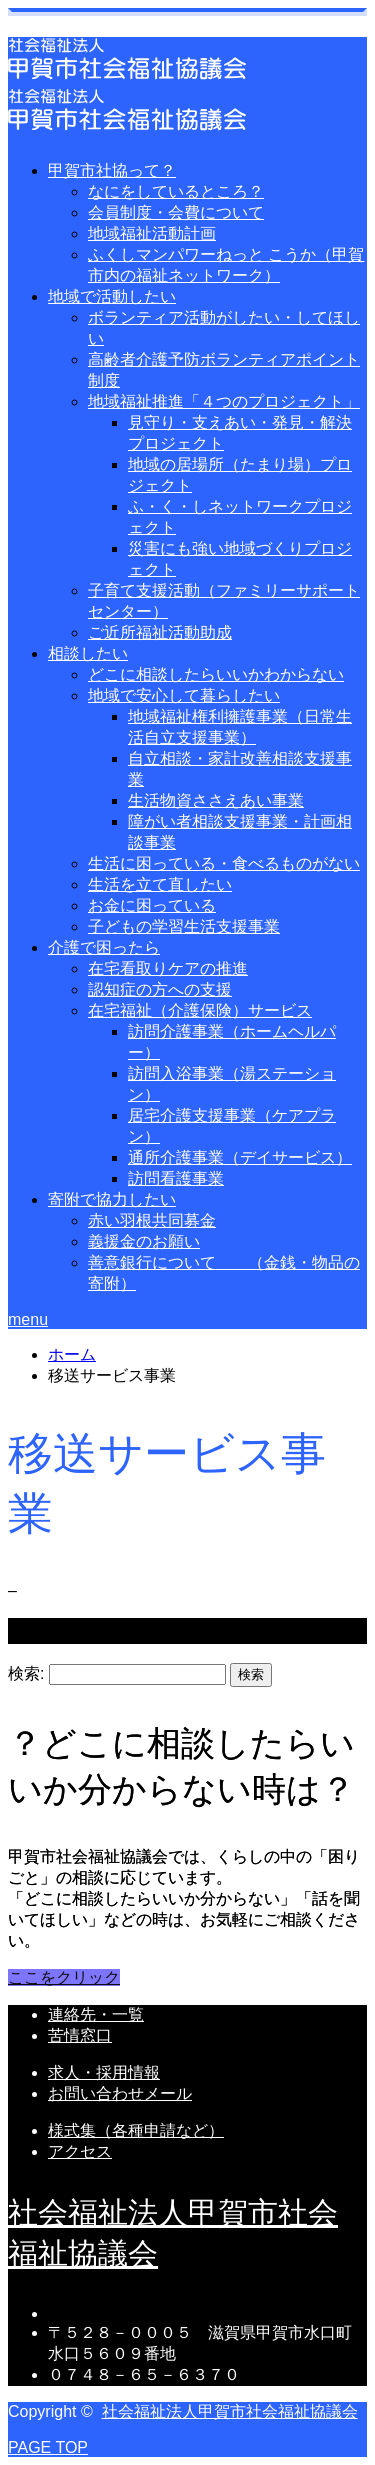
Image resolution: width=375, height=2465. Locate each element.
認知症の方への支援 (160, 989)
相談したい (88, 653)
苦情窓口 (80, 2035)
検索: (26, 1673)
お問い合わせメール (120, 2093)
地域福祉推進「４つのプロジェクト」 (224, 401)
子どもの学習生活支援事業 (184, 926)
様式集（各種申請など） (136, 2130)
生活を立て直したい (160, 884)
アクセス (80, 2151)
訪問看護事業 (176, 1178)
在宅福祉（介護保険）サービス (200, 1010)
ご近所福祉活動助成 (160, 632)
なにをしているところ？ (176, 191)
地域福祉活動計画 (152, 233)
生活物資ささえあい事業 (216, 800)
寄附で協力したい (112, 1199)
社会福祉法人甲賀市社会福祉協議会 (230, 2411)
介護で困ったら (104, 947)
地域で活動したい (112, 296)
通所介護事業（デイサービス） (240, 1157)
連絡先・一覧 (96, 2014)
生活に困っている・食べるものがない (224, 863)
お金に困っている (152, 905)
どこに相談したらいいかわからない (216, 674)
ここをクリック (64, 1977)
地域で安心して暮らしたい (184, 695)
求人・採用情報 (104, 2072)
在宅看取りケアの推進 (168, 968)
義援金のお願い (144, 1241)
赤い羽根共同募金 (152, 1220)
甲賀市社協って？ (112, 170)
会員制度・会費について (176, 212)
